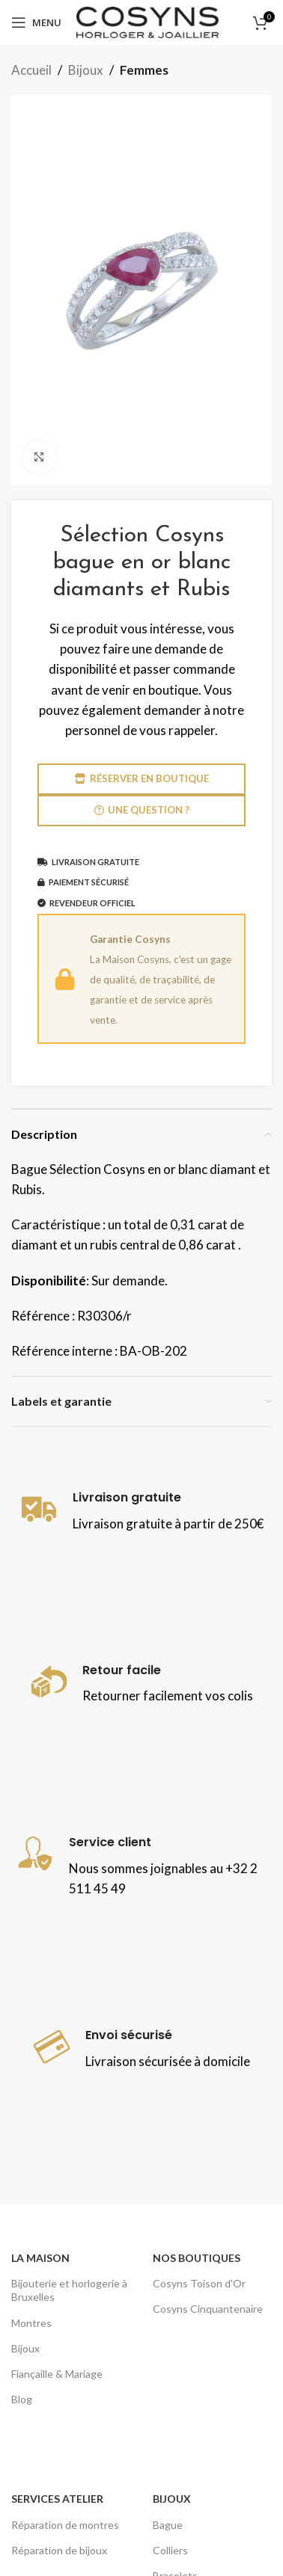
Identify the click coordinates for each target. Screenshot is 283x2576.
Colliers (170, 2550)
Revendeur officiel (86, 903)
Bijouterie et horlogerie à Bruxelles (69, 2290)
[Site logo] (147, 20)
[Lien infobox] (142, 1512)
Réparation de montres (65, 2524)
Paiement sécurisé (83, 882)
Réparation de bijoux (59, 2550)
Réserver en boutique (142, 778)
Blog (21, 2399)
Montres (31, 2323)
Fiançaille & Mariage (57, 2373)
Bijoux (85, 70)
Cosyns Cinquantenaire (208, 2308)
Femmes (144, 70)
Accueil (31, 70)
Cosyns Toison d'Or (199, 2283)
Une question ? (141, 810)
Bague (168, 2524)
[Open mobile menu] (36, 22)
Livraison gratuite (88, 862)
